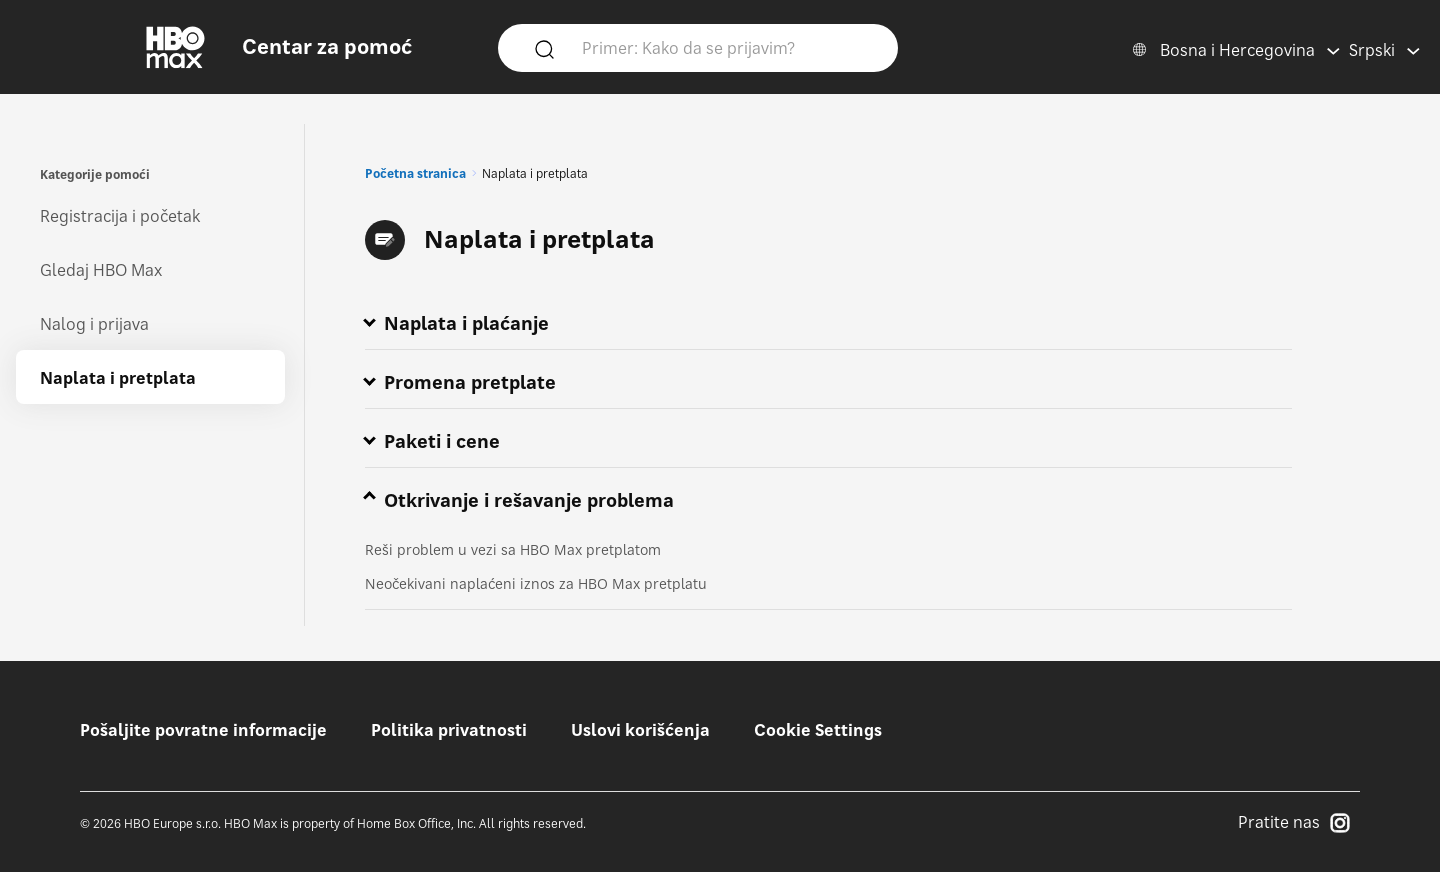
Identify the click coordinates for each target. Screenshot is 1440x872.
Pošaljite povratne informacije (203, 730)
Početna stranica (415, 173)
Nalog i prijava (94, 324)
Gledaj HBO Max (101, 270)
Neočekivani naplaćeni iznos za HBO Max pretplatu (536, 583)
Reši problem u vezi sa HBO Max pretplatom (513, 549)
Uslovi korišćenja (640, 730)
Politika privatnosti (449, 730)
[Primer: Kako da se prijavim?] (727, 47)
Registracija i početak (120, 216)
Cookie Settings (818, 730)
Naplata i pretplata (118, 378)
